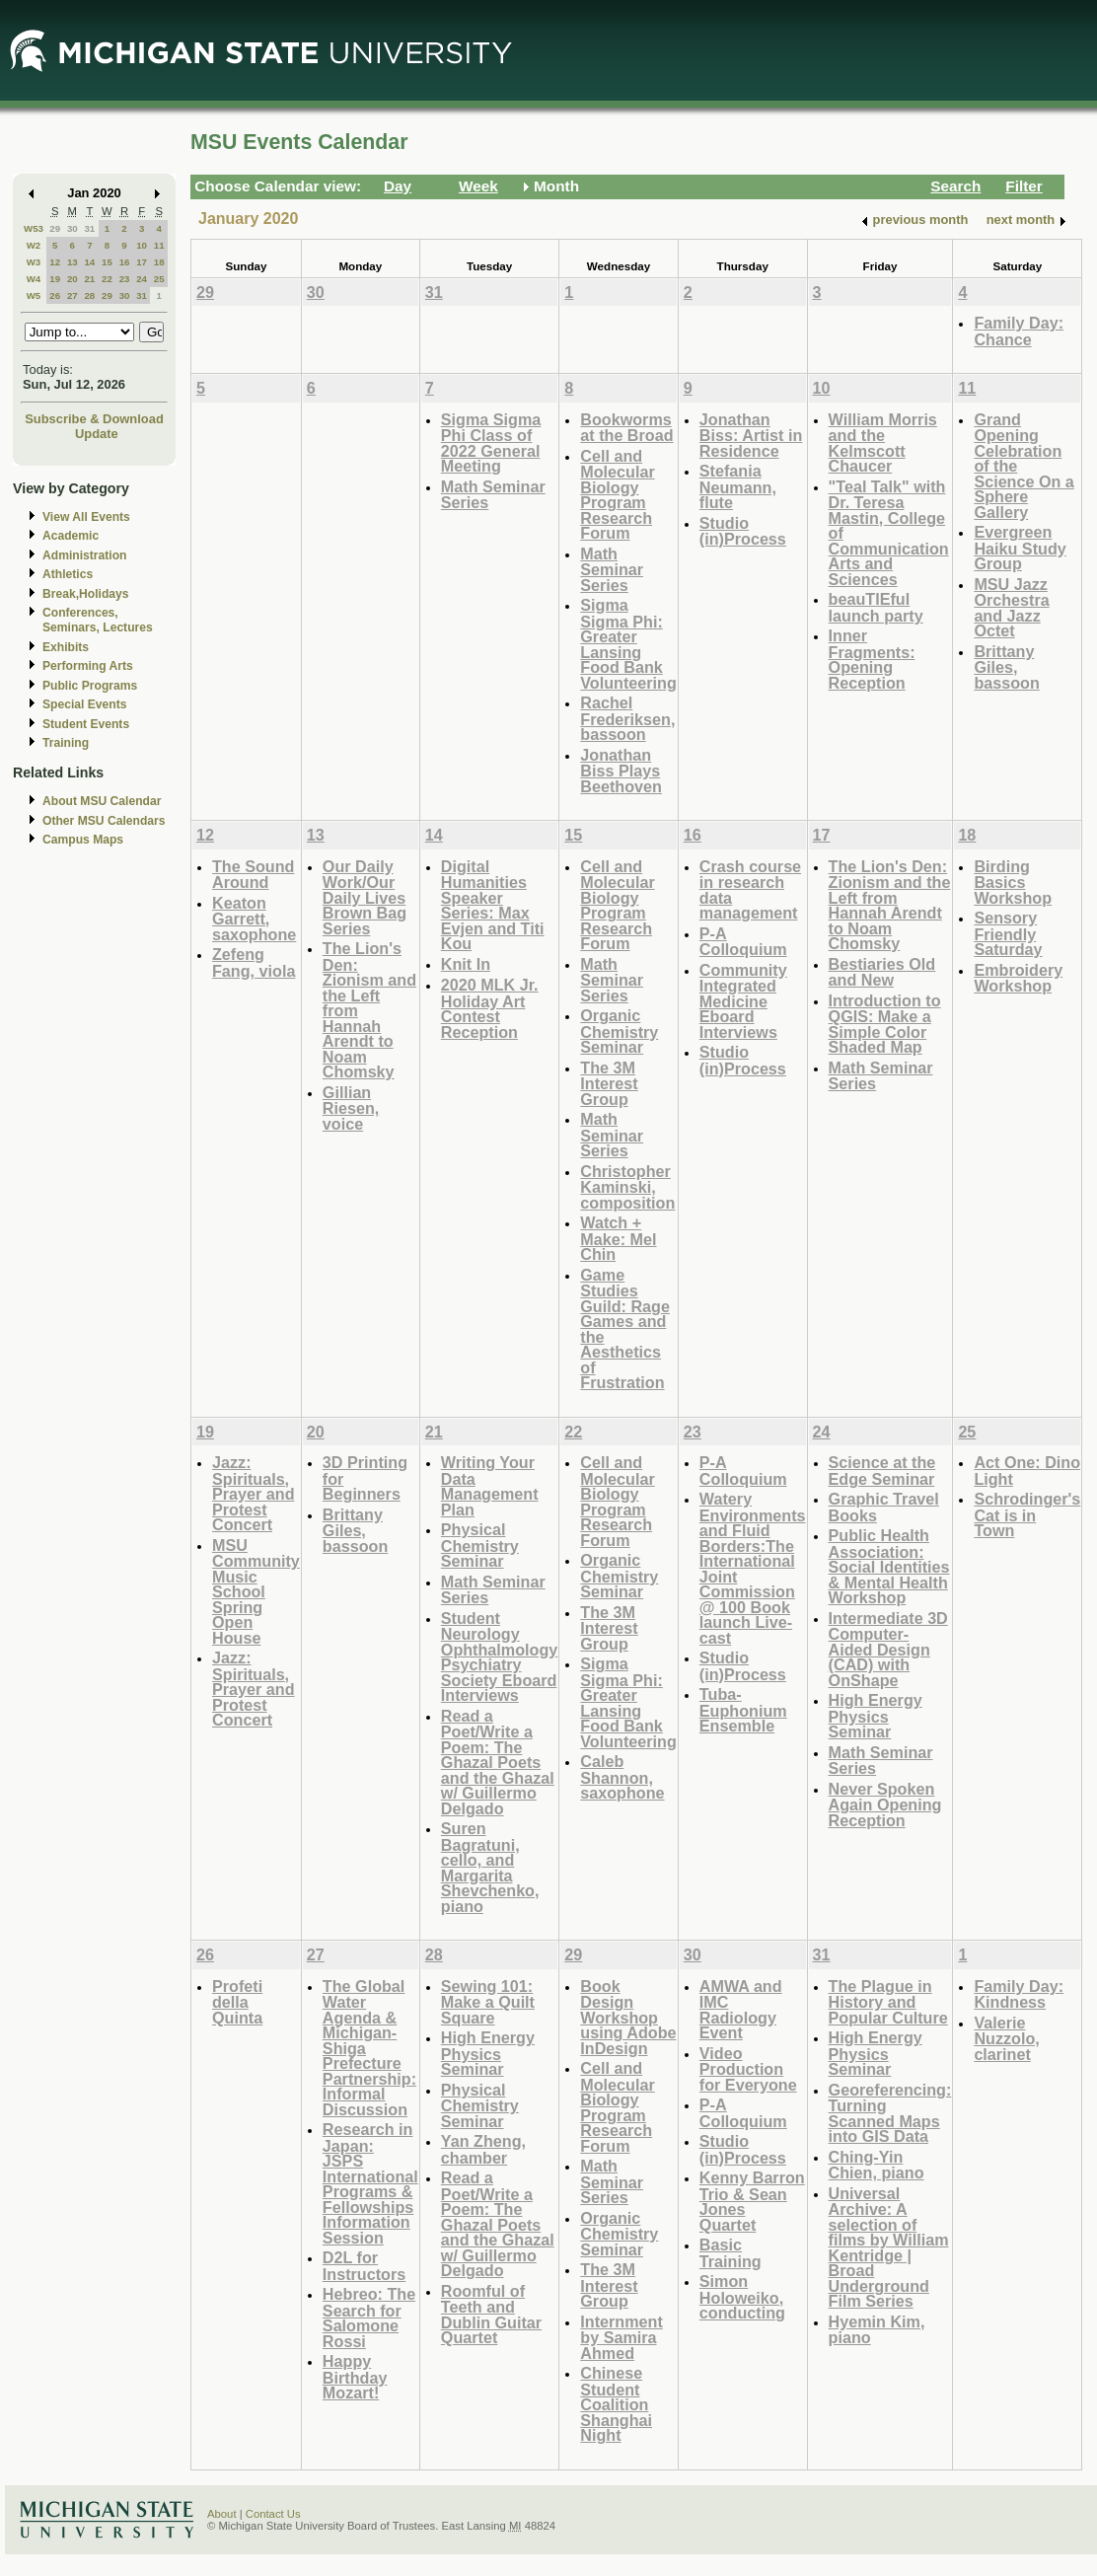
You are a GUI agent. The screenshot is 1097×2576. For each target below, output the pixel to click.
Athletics (67, 574)
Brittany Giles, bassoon (1006, 667)
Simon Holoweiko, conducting (742, 2296)
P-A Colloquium (743, 941)
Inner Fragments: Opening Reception (872, 659)
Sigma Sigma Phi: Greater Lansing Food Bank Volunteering (628, 644)
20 (72, 278)
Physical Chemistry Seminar (480, 1545)
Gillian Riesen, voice (351, 1108)
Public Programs (89, 686)
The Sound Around (253, 874)
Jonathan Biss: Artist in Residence (750, 435)
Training (65, 743)
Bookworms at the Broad (626, 427)
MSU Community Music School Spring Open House (256, 1591)
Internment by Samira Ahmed (621, 2337)
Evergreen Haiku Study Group (1019, 547)
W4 (34, 278)
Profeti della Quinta (237, 2001)
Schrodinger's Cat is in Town (1027, 1514)
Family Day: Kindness (1018, 1994)
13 (72, 262)
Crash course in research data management (750, 889)
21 (89, 278)
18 (159, 262)
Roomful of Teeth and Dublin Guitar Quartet (491, 2314)
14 (89, 262)
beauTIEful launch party (876, 607)
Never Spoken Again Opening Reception (885, 1804)
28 (89, 295)
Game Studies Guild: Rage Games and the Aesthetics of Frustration (625, 1329)
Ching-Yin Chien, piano (876, 2165)
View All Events (86, 517)
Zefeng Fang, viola (253, 962)
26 (54, 295)
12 (54, 262)
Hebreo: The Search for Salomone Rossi (369, 2317)
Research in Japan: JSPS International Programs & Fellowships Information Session (370, 2183)
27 (72, 295)
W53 (33, 228)
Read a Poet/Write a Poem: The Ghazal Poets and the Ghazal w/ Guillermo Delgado (497, 1762)
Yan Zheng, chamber (483, 2149)
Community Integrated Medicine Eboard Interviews (743, 1001)
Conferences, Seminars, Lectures (97, 620)
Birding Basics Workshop (1013, 882)
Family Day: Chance (1018, 331)
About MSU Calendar (101, 801)
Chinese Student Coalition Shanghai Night (616, 2404)
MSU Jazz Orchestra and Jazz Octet (1011, 607)
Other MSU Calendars (104, 821)
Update (96, 433)
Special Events (84, 704)
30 (72, 228)
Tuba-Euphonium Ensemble (743, 1709)
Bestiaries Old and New (882, 972)
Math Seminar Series (493, 495)
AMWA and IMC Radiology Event (740, 2009)
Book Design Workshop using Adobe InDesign (628, 2017)
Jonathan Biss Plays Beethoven (621, 770)
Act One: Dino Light (1027, 1470)
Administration (84, 555)
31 (89, 228)
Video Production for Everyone (748, 2069)
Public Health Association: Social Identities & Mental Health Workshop (889, 1566)
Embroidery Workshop (1018, 978)
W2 (34, 245)
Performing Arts (87, 666)
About (222, 2514)
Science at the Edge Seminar (882, 1470)
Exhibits (65, 647)
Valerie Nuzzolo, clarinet (1006, 2038)
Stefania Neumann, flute (737, 486)
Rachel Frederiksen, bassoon (627, 718)
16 (124, 262)
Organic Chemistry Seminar (619, 1031)
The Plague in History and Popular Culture (888, 2001)
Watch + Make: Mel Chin (618, 1238)
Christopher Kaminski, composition (627, 1187)
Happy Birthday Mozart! (355, 2376)
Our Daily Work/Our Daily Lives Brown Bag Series (364, 897)
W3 (34, 262)
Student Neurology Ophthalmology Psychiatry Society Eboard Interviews (499, 1657)
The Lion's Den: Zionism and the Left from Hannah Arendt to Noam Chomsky (890, 905)
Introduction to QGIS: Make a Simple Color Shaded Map (885, 1024)
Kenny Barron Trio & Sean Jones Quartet (752, 2201)
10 (141, 245)
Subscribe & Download (94, 418)
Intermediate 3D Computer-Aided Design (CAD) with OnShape (888, 1649)
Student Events (85, 724)
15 (107, 262)
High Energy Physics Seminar (875, 1715)
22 (107, 278)
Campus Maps (82, 839)
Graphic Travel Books (884, 1507)
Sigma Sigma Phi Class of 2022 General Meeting (491, 443)
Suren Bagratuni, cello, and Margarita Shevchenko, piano (490, 1867)
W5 (34, 295)
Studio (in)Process (742, 531)
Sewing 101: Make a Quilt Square (488, 2001)
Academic (70, 536)
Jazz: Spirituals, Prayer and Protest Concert (253, 1493)
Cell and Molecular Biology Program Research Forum (617, 495)
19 (54, 278)
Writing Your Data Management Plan (490, 1485)
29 (54, 228)
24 (141, 278)
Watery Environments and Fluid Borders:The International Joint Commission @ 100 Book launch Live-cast (752, 1568)
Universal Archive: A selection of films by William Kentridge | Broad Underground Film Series (889, 2247)
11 (159, 245)
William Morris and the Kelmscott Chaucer (883, 443)
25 (159, 278)
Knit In (465, 964)
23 (124, 278)
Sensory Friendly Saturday (1008, 933)
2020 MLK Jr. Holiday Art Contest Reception (490, 1008)
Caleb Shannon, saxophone (622, 1777)
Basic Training (730, 2253)
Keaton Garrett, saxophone (254, 918)
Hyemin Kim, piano (877, 2330)
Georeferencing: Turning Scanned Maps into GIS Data (890, 2113)
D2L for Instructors (364, 2265)
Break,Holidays (85, 594)
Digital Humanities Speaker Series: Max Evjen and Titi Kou (493, 905)
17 (141, 262)
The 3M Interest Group (608, 1083)
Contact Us (273, 2514)
